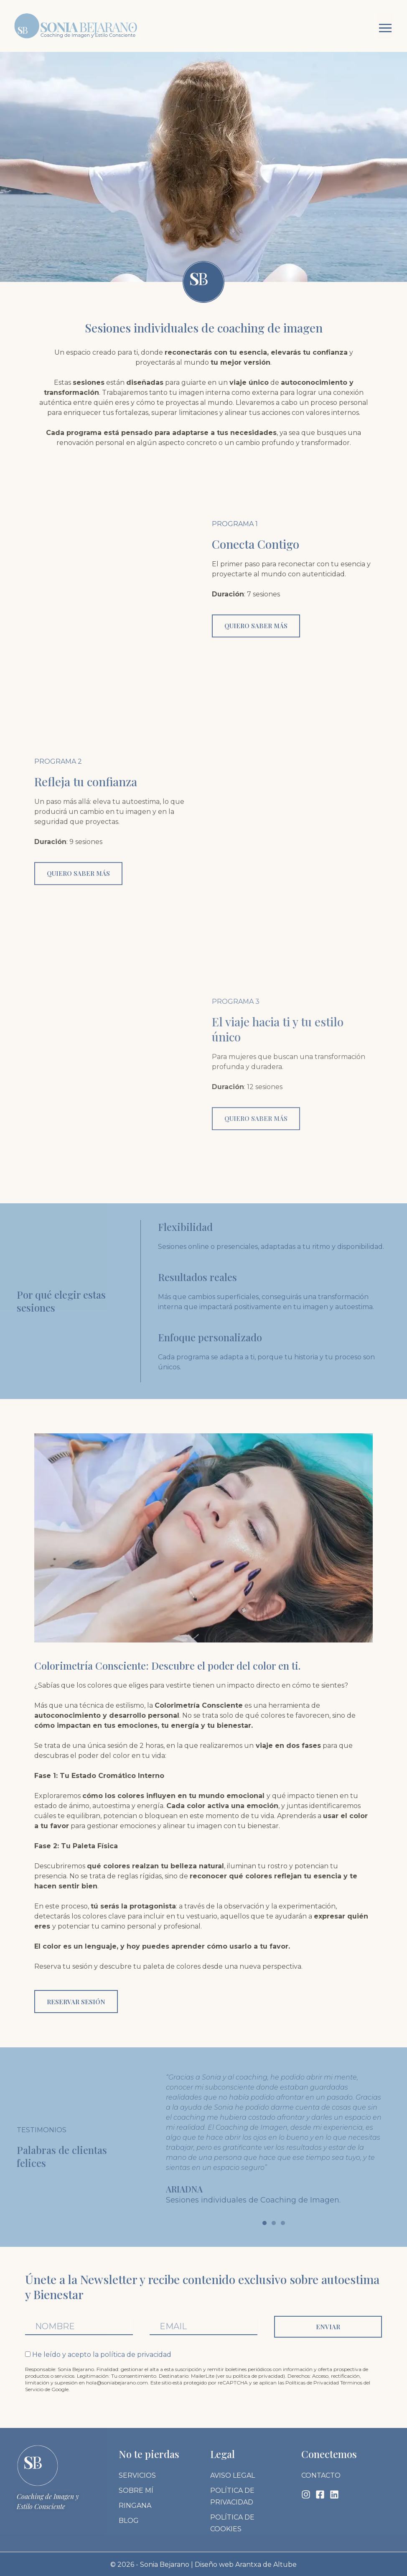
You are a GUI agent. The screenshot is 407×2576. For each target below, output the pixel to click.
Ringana (135, 2504)
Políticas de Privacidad (312, 2381)
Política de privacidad (232, 2495)
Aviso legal (232, 2474)
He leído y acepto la (101, 2353)
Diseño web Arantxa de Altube (246, 2563)
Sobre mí (136, 2489)
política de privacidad (135, 2353)
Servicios (137, 2474)
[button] (385, 26)
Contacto (321, 2474)
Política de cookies (232, 2522)
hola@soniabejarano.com (117, 2381)
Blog (129, 2519)
